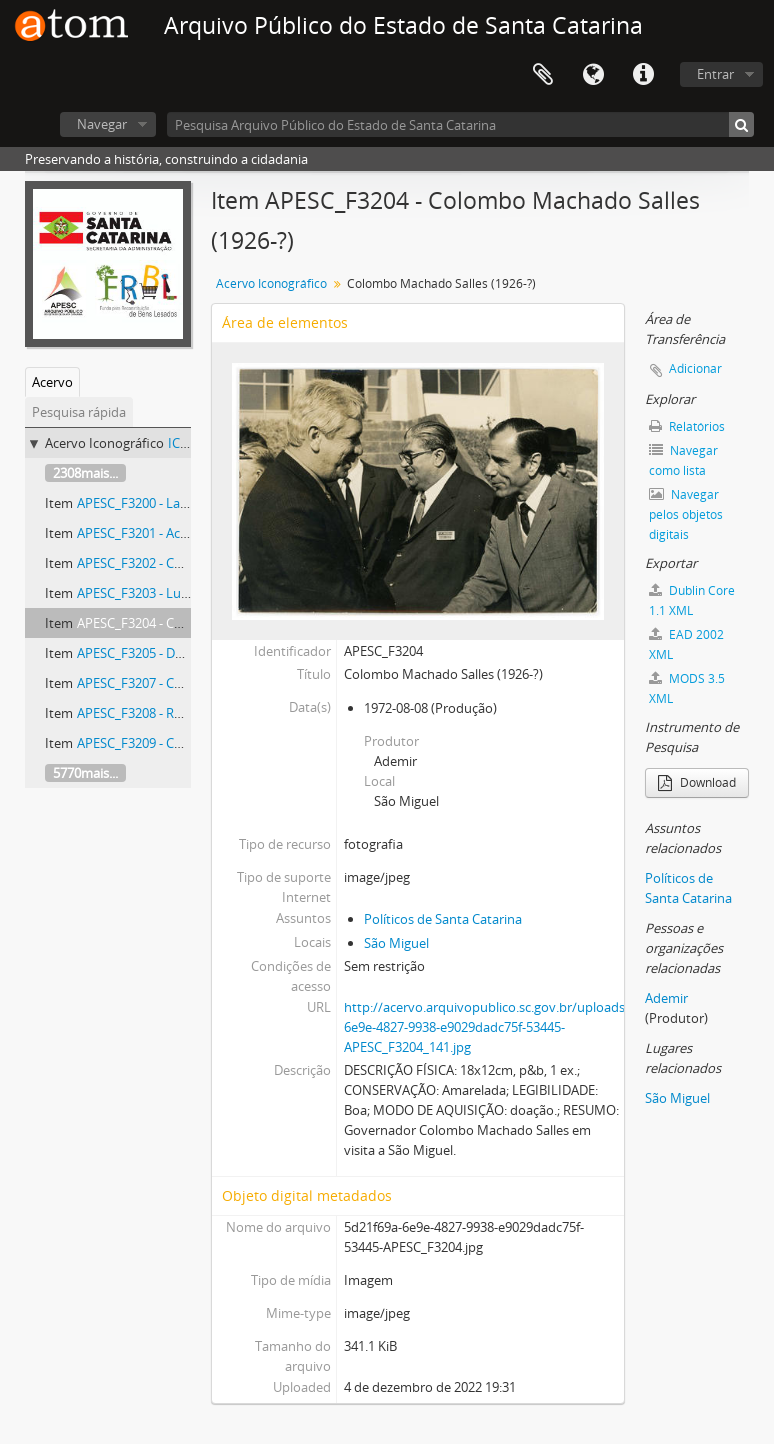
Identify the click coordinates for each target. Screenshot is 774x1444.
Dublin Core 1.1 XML (692, 600)
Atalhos (643, 75)
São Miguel (396, 943)
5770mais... (85, 773)
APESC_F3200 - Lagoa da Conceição (180, 503)
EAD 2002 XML (686, 644)
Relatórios (687, 426)
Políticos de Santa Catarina (443, 919)
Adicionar (695, 368)
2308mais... (85, 473)
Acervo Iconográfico (271, 283)
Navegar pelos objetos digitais (686, 514)
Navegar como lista (683, 460)
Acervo (52, 382)
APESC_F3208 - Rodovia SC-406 (167, 713)
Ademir (666, 998)
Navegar (102, 124)
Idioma (593, 75)
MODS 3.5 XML (687, 688)
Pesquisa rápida (79, 412)
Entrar (715, 74)
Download (697, 782)
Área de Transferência (543, 75)
